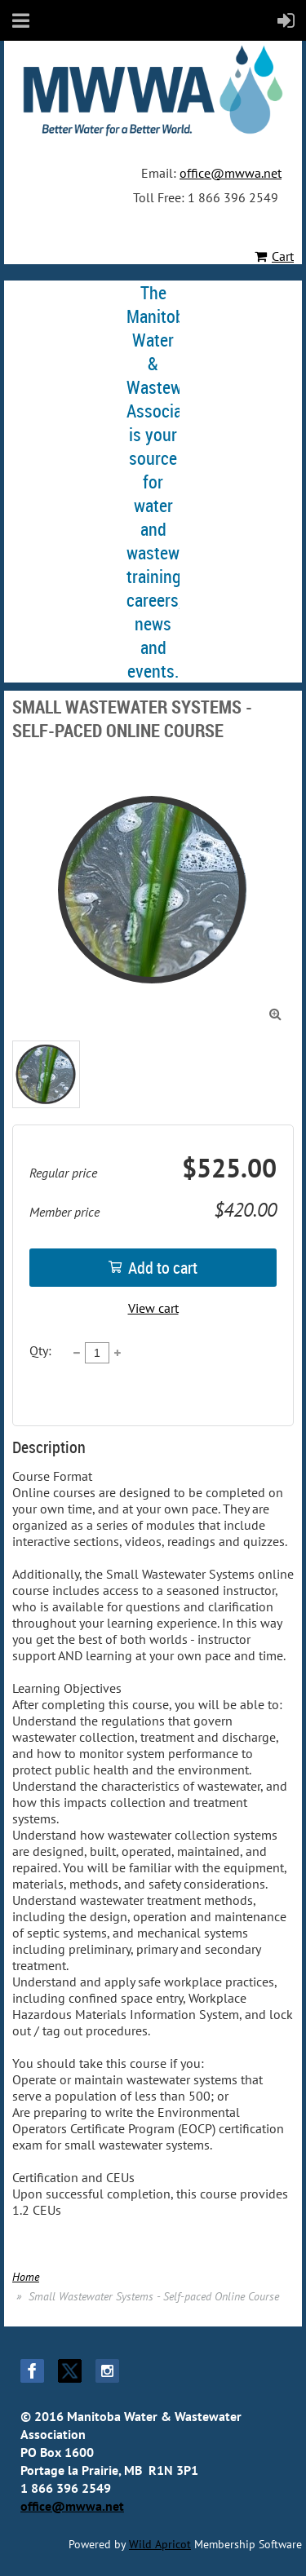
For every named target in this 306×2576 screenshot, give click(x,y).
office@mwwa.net (231, 173)
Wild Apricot (160, 2544)
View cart (153, 1308)
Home (25, 2276)
